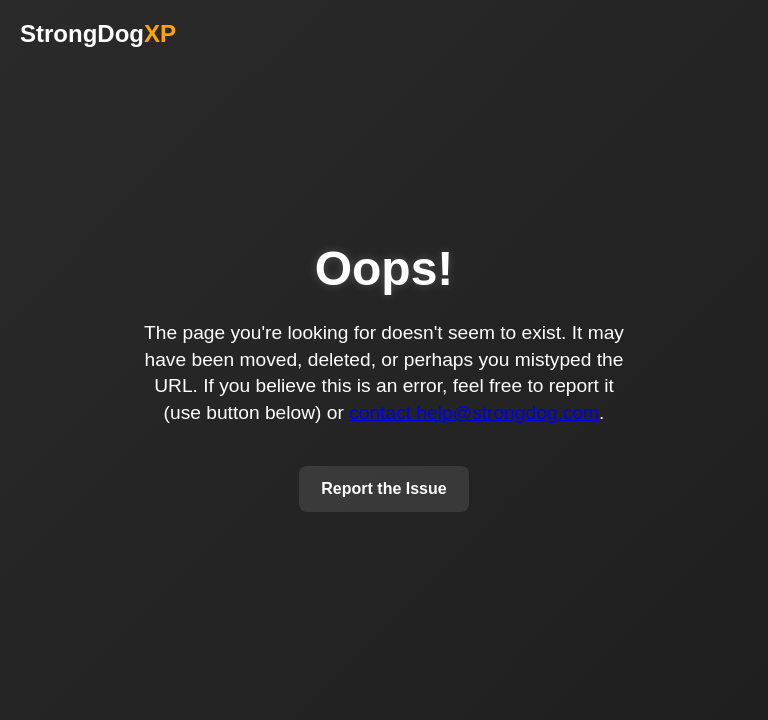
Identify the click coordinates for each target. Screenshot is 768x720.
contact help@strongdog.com (474, 412)
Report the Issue (383, 488)
